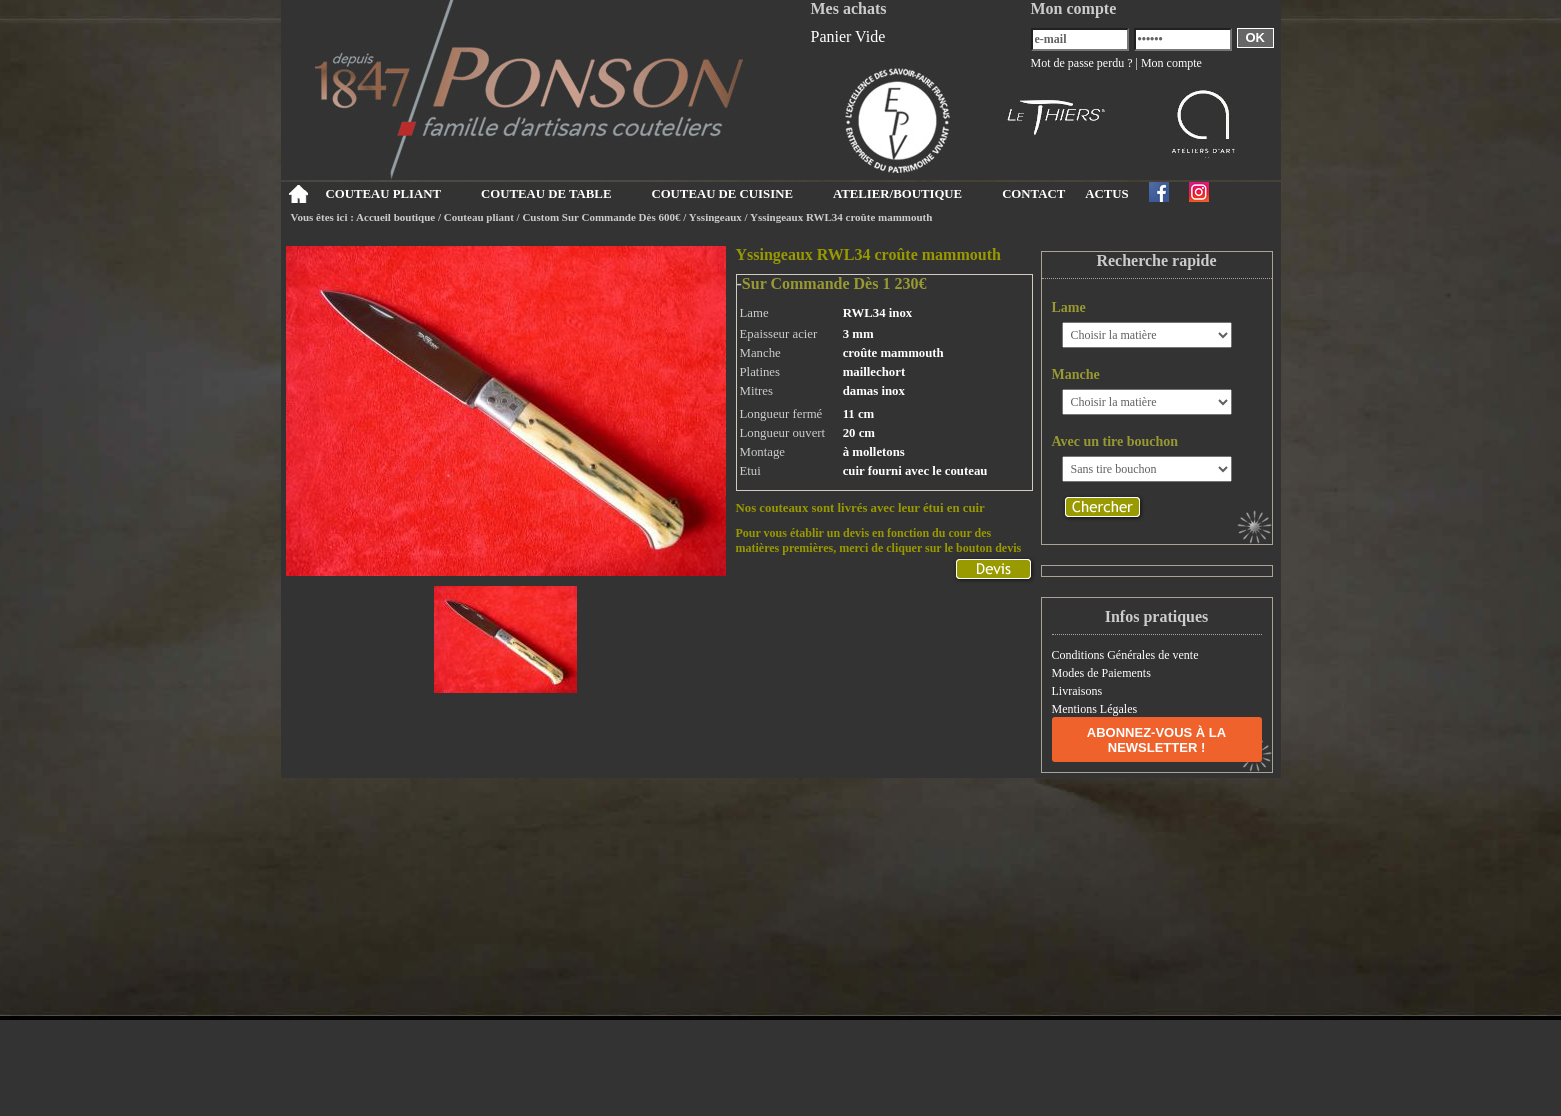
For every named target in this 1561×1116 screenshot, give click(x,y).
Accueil (298, 194)
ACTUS (1106, 194)
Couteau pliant (479, 217)
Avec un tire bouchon (1115, 441)
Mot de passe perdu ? (1082, 63)
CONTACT (1033, 194)
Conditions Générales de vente (1125, 655)
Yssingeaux (715, 217)
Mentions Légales (1095, 709)
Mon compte (1171, 63)
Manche (1076, 374)
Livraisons (1077, 691)
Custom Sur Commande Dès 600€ (601, 217)
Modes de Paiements (1101, 673)
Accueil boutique (395, 217)
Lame (1069, 307)
